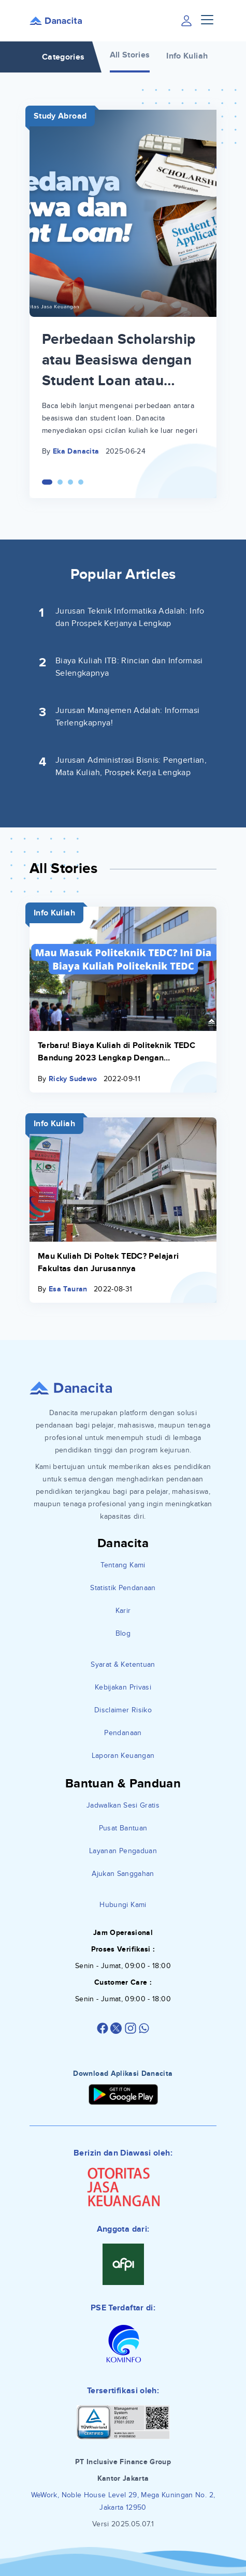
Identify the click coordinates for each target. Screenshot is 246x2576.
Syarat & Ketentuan (123, 1664)
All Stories (130, 55)
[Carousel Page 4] (80, 482)
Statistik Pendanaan (123, 1587)
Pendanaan (122, 1732)
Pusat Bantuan (123, 1828)
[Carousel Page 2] (60, 482)
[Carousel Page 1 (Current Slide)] (47, 482)
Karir (123, 1610)
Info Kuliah (187, 56)
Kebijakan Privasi (123, 1687)
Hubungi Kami (122, 1904)
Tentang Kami (122, 1565)
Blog (123, 1633)
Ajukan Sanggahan (123, 1873)
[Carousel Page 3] (70, 482)
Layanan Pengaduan (123, 1850)
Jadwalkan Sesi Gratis (123, 1805)
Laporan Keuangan (123, 1755)
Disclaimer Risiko (123, 1710)
